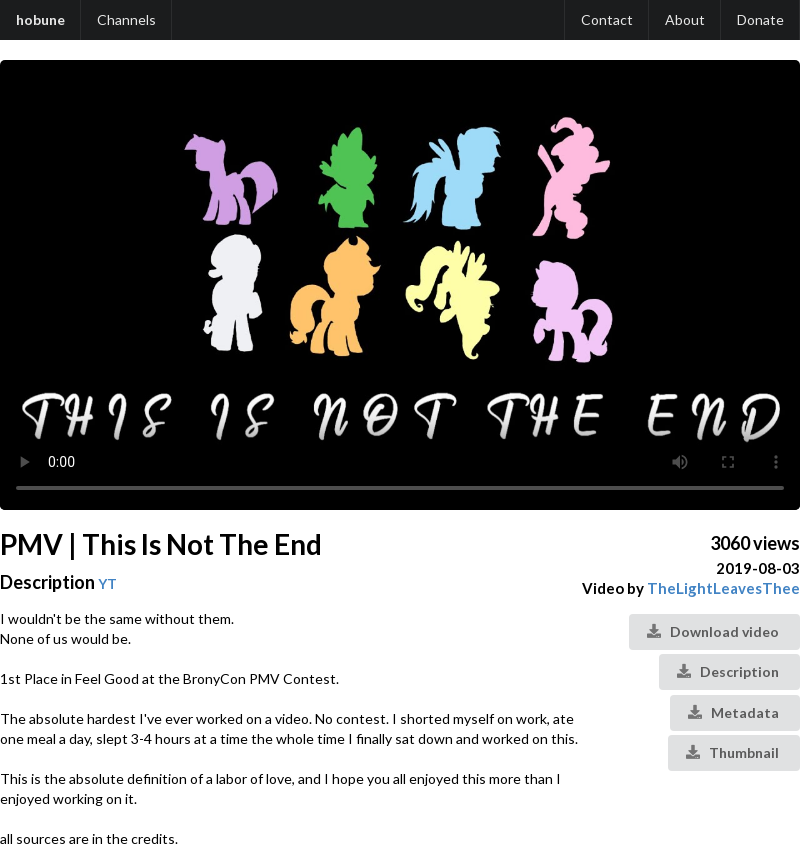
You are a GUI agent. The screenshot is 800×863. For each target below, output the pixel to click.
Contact (607, 19)
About (685, 19)
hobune (40, 19)
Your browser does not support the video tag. (400, 285)
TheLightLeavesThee (723, 588)
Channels (126, 19)
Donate (760, 19)
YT (107, 583)
